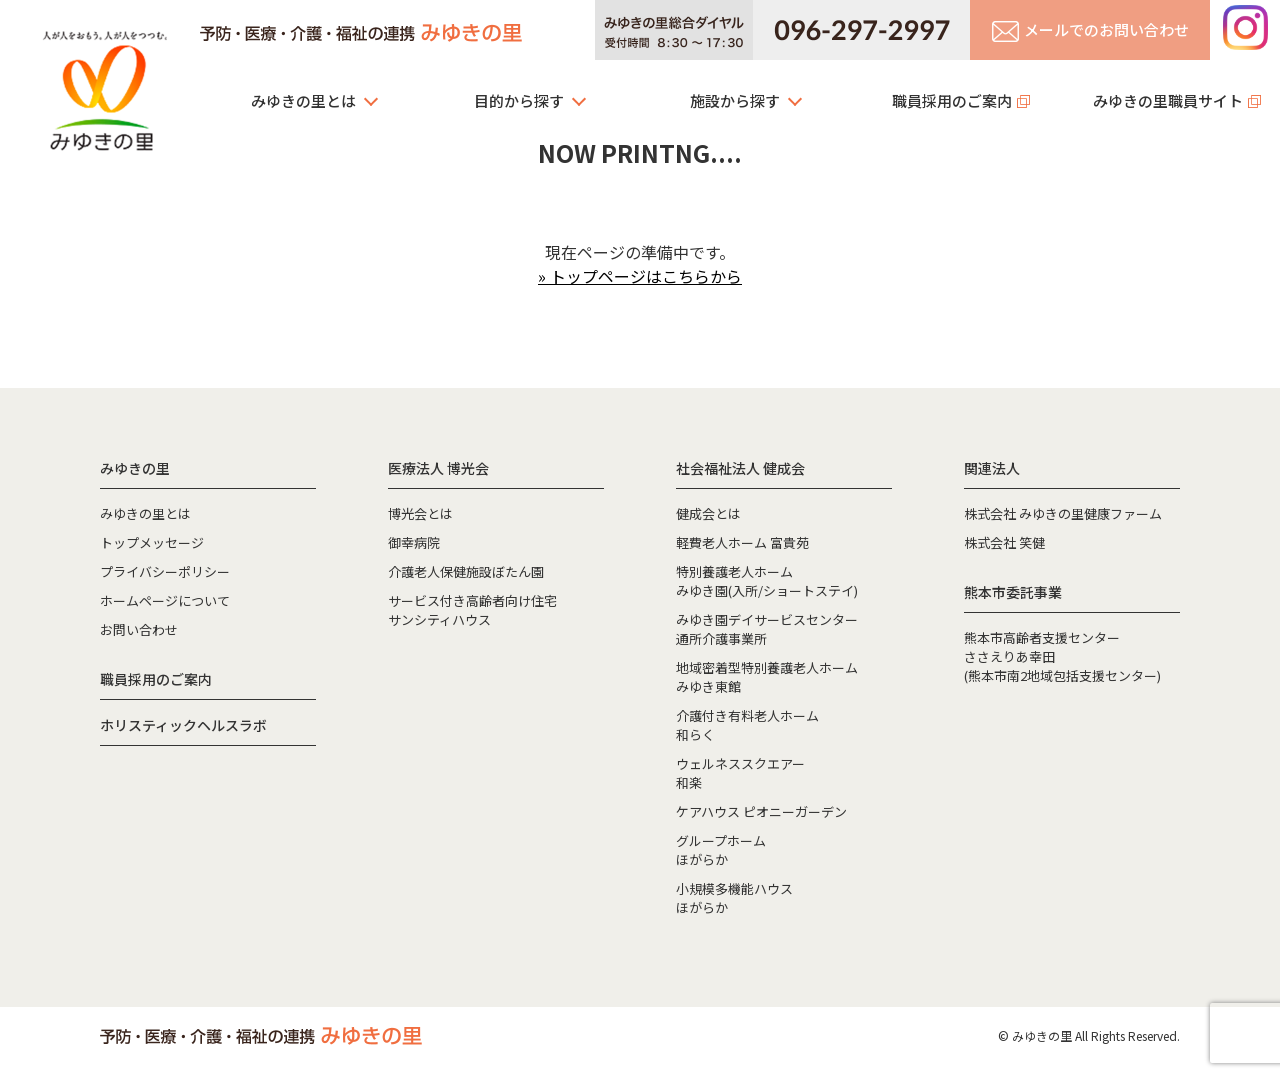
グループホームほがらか (721, 850)
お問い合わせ (139, 629)
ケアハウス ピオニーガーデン (761, 811)
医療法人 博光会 (438, 468)
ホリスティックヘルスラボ (183, 725)
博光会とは (420, 513)
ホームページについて (165, 600)
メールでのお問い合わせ (1090, 30)
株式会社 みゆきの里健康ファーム (1063, 513)
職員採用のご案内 (952, 100)
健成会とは (708, 513)
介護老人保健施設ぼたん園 (466, 571)
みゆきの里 (105, 85)
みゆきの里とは (303, 100)
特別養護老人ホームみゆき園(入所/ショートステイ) (767, 581)
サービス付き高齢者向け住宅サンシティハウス (472, 610)
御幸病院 (414, 542)
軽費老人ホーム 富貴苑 (742, 542)
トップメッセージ (152, 542)
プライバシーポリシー (165, 571)
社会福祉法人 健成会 (740, 468)
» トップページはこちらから (640, 276)
